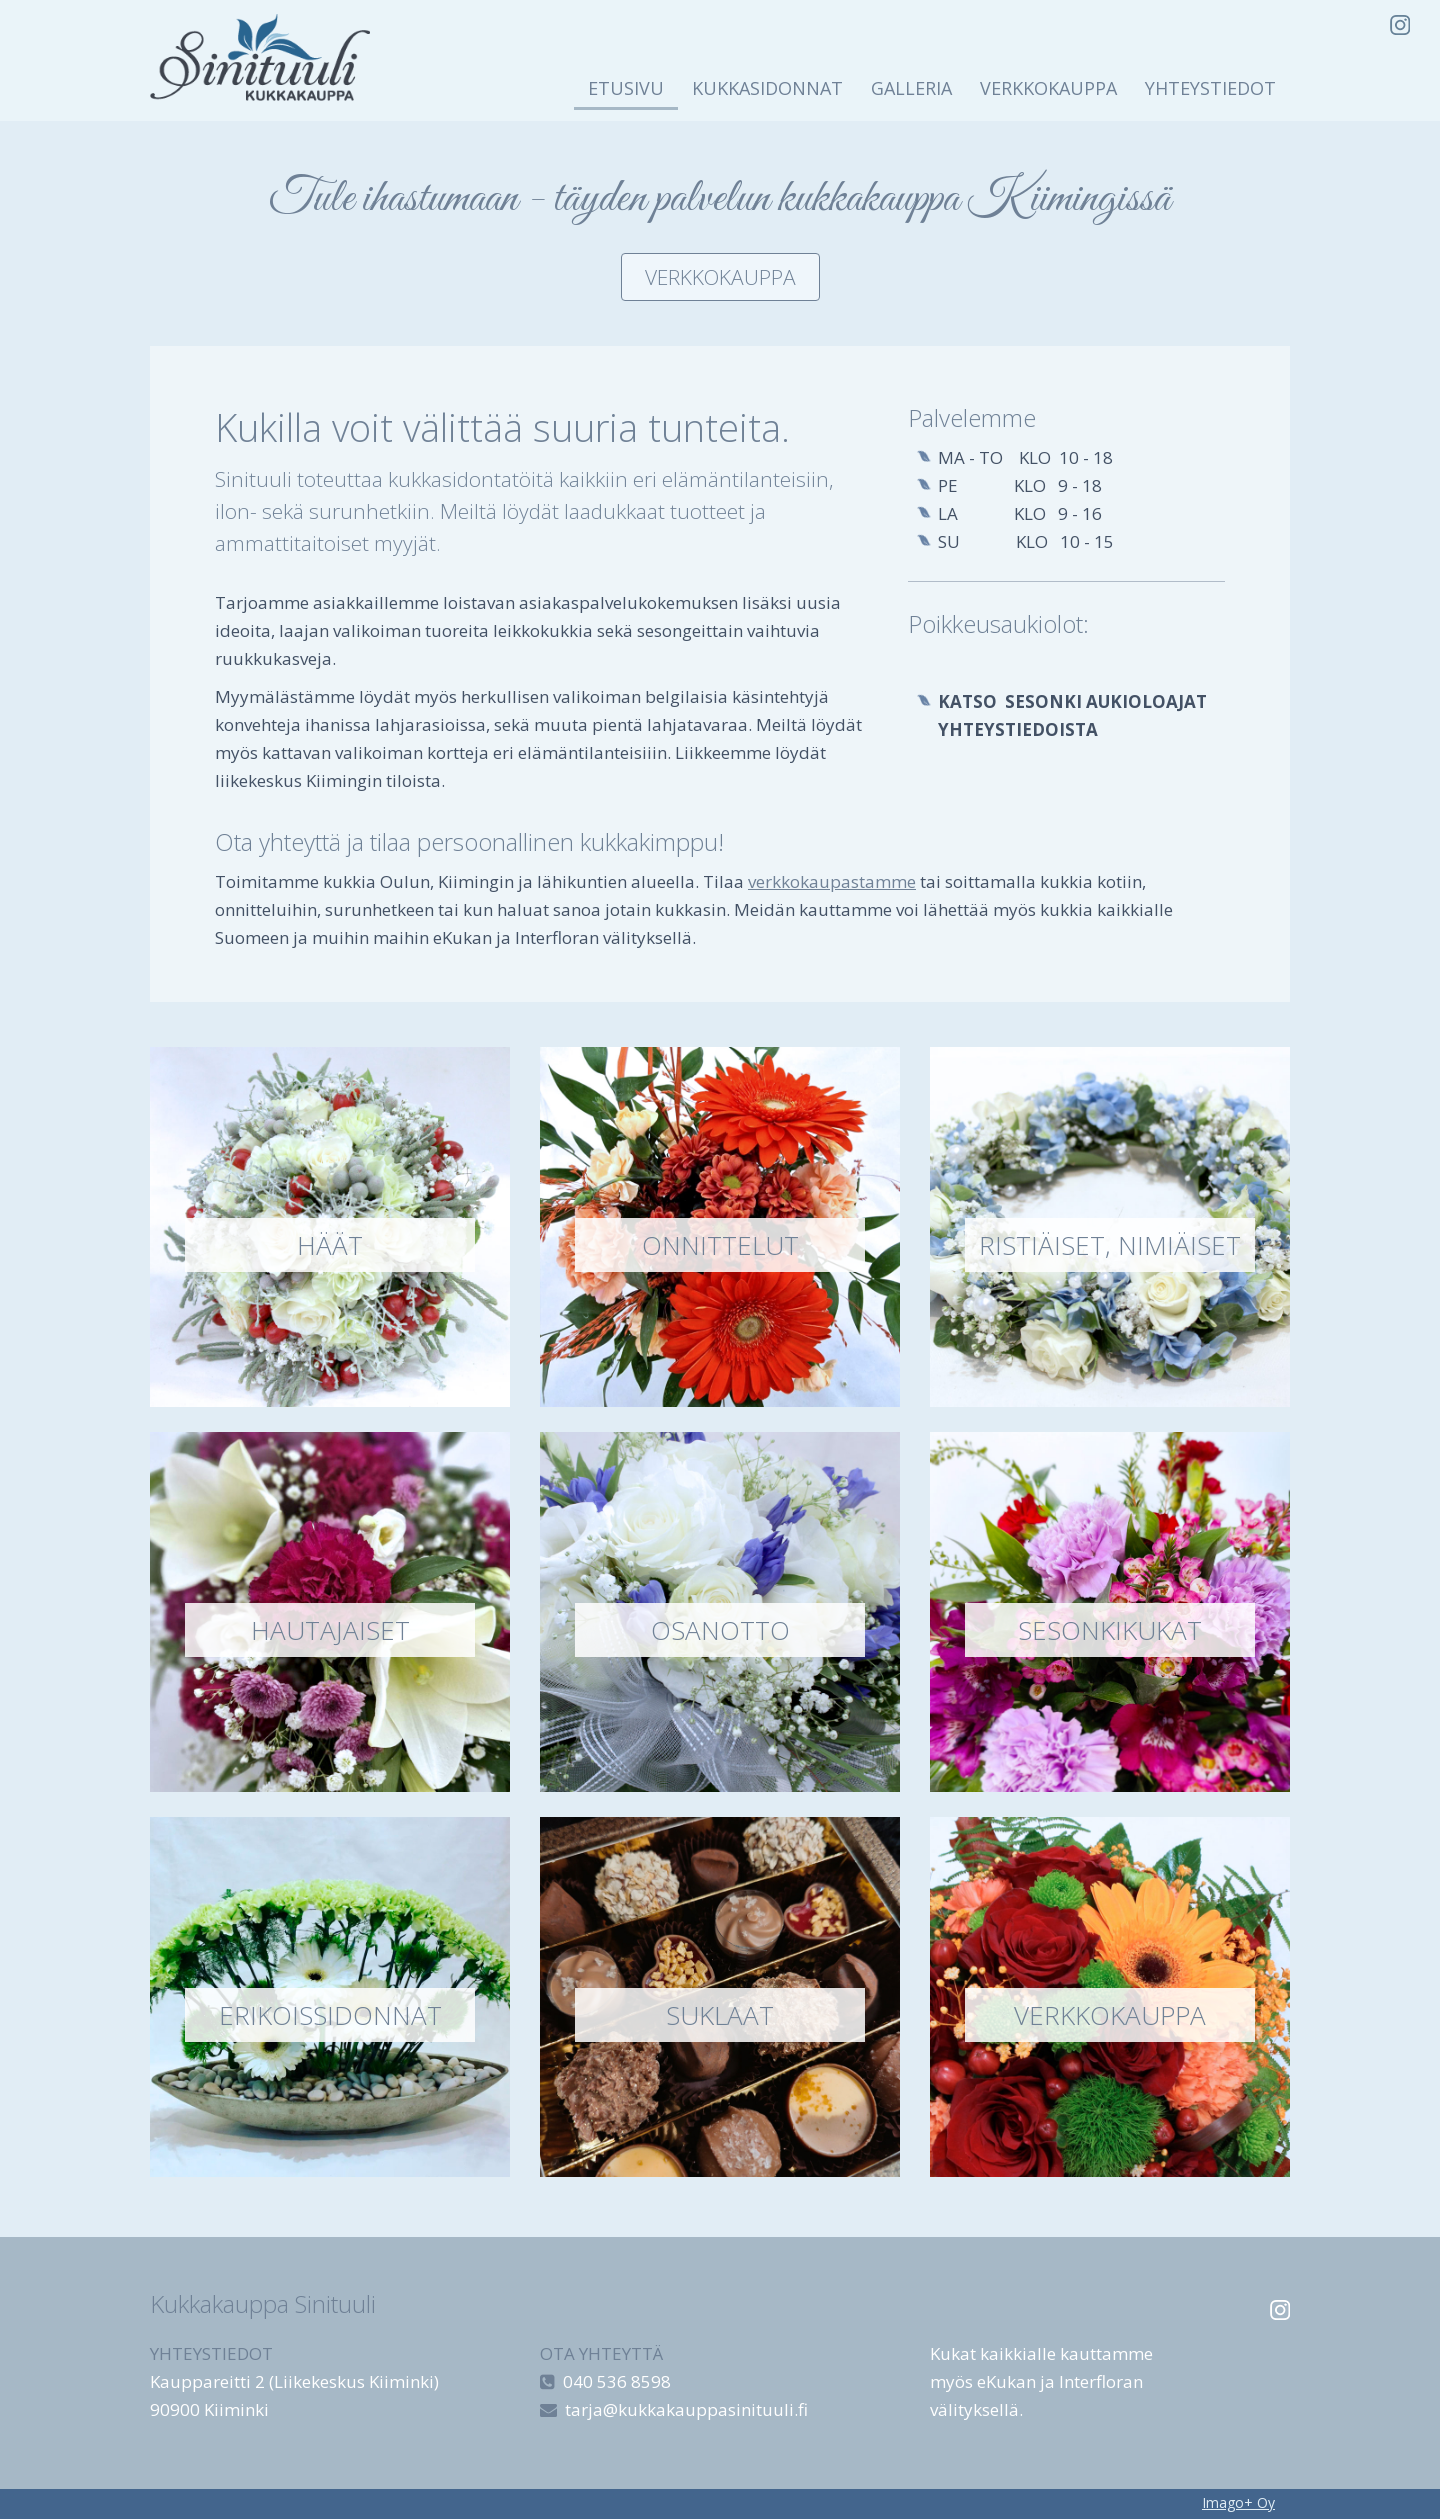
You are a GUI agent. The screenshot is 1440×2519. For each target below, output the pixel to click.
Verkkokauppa (1048, 88)
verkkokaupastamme (832, 881)
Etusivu (626, 88)
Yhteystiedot (1210, 88)
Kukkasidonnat (767, 88)
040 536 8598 (617, 2381)
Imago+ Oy (1238, 2502)
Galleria (911, 88)
